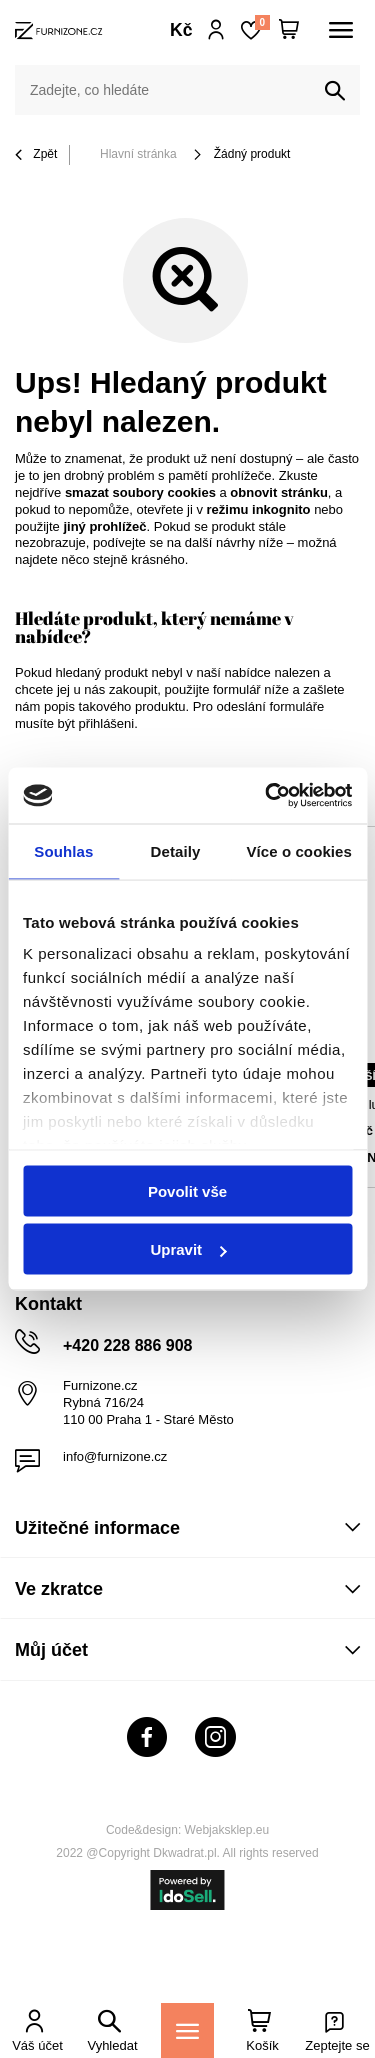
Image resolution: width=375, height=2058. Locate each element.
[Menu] (187, 2030)
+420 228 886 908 (127, 1345)
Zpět (36, 155)
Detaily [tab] (176, 850)
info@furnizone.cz (115, 1456)
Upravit (188, 1249)
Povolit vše (187, 1190)
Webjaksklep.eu (227, 1830)
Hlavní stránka (138, 154)
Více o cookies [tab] (299, 850)
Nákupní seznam (262, 22)
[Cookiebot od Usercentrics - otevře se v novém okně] (267, 796)
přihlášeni (107, 723)
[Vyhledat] (335, 91)
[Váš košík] (289, 30)
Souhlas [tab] (63, 850)
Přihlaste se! (216, 30)
